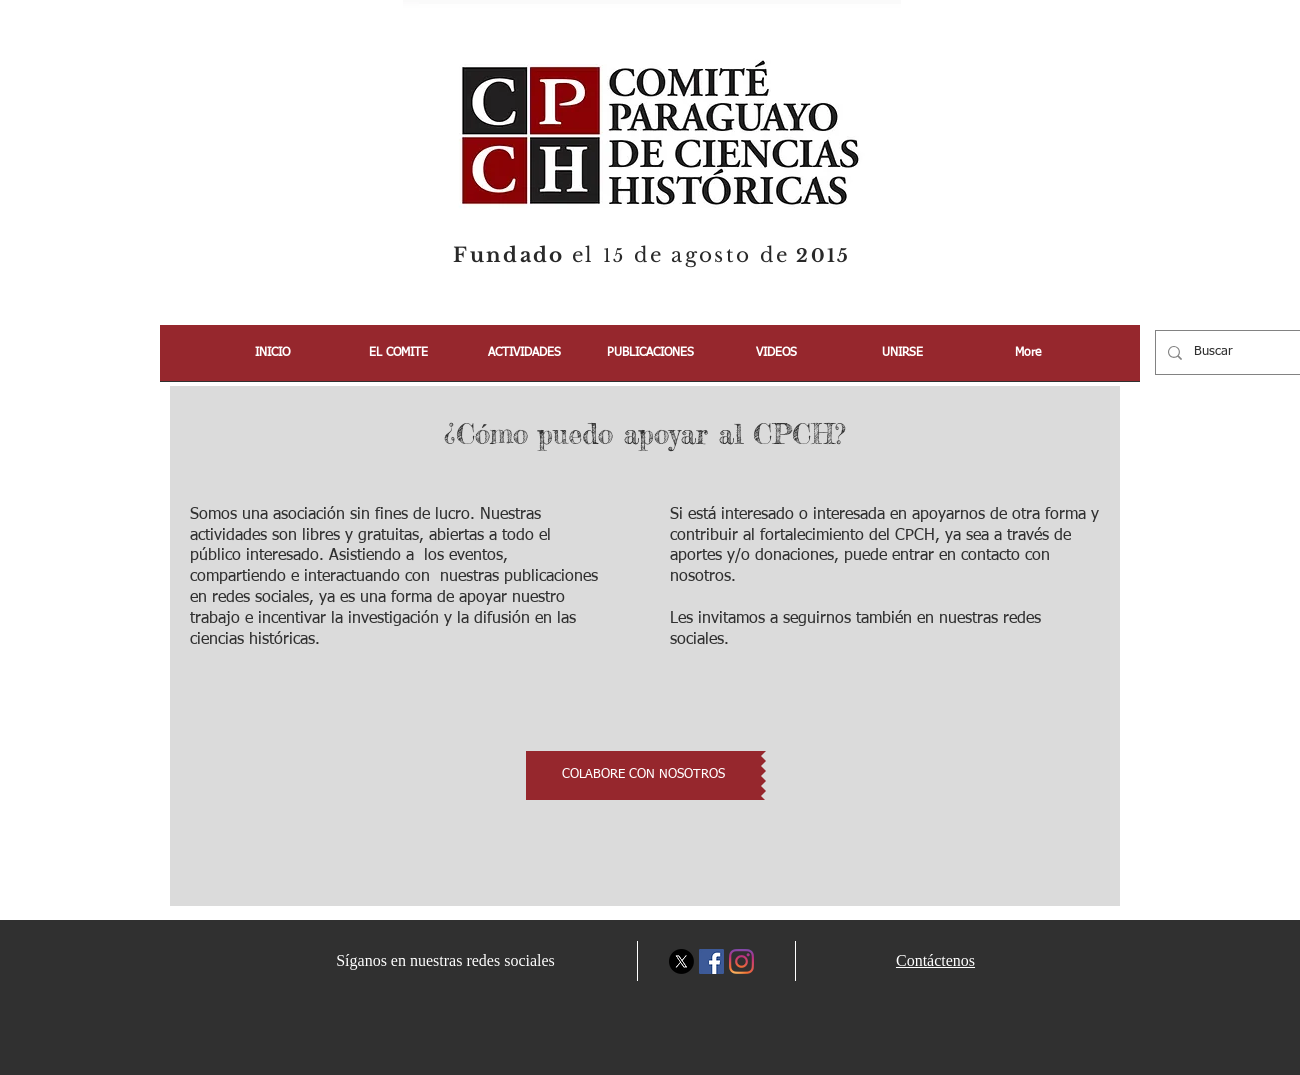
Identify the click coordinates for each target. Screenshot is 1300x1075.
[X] (681, 961)
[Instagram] (741, 961)
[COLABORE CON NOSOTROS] (643, 775)
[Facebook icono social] (711, 961)
